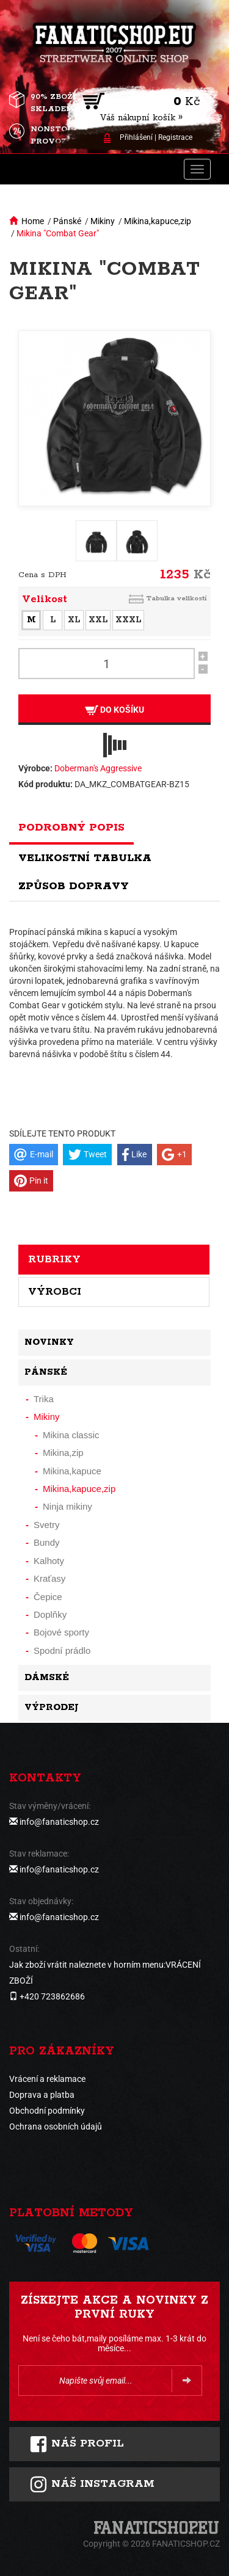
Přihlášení (136, 137)
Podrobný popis (71, 827)
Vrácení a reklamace (47, 2079)
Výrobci (54, 1291)
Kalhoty (49, 1560)
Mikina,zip (63, 1452)
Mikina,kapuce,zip (157, 221)
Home (32, 221)
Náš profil (76, 2444)
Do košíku (114, 710)
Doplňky (50, 1614)
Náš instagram (91, 2484)
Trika (44, 1399)
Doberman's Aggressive (98, 768)
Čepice (48, 1597)
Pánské (67, 221)
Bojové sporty (61, 1632)
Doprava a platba (42, 2095)
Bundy (47, 1542)
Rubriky (54, 1259)
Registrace (175, 137)
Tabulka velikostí (176, 598)
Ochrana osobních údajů (55, 2126)
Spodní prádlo (62, 1650)
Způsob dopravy (73, 886)
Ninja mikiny (67, 1506)
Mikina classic (71, 1435)
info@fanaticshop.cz (59, 1822)
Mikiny (102, 221)
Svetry (47, 1524)
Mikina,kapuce (72, 1471)
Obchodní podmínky (47, 2111)
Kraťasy (49, 1578)
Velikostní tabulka (84, 858)
